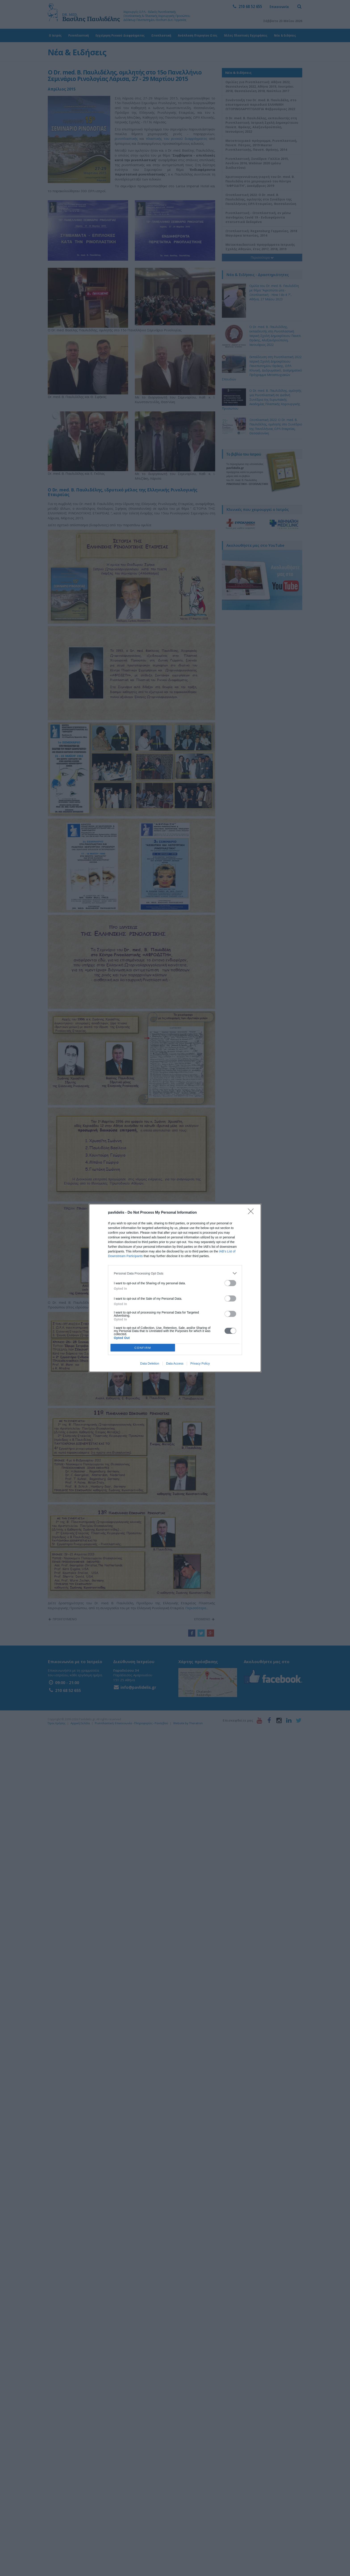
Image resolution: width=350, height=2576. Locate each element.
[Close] (252, 1213)
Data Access (174, 1363)
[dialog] (175, 1288)
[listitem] (175, 1273)
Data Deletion (149, 1363)
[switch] (230, 1283)
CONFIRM (142, 1347)
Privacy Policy (200, 1363)
